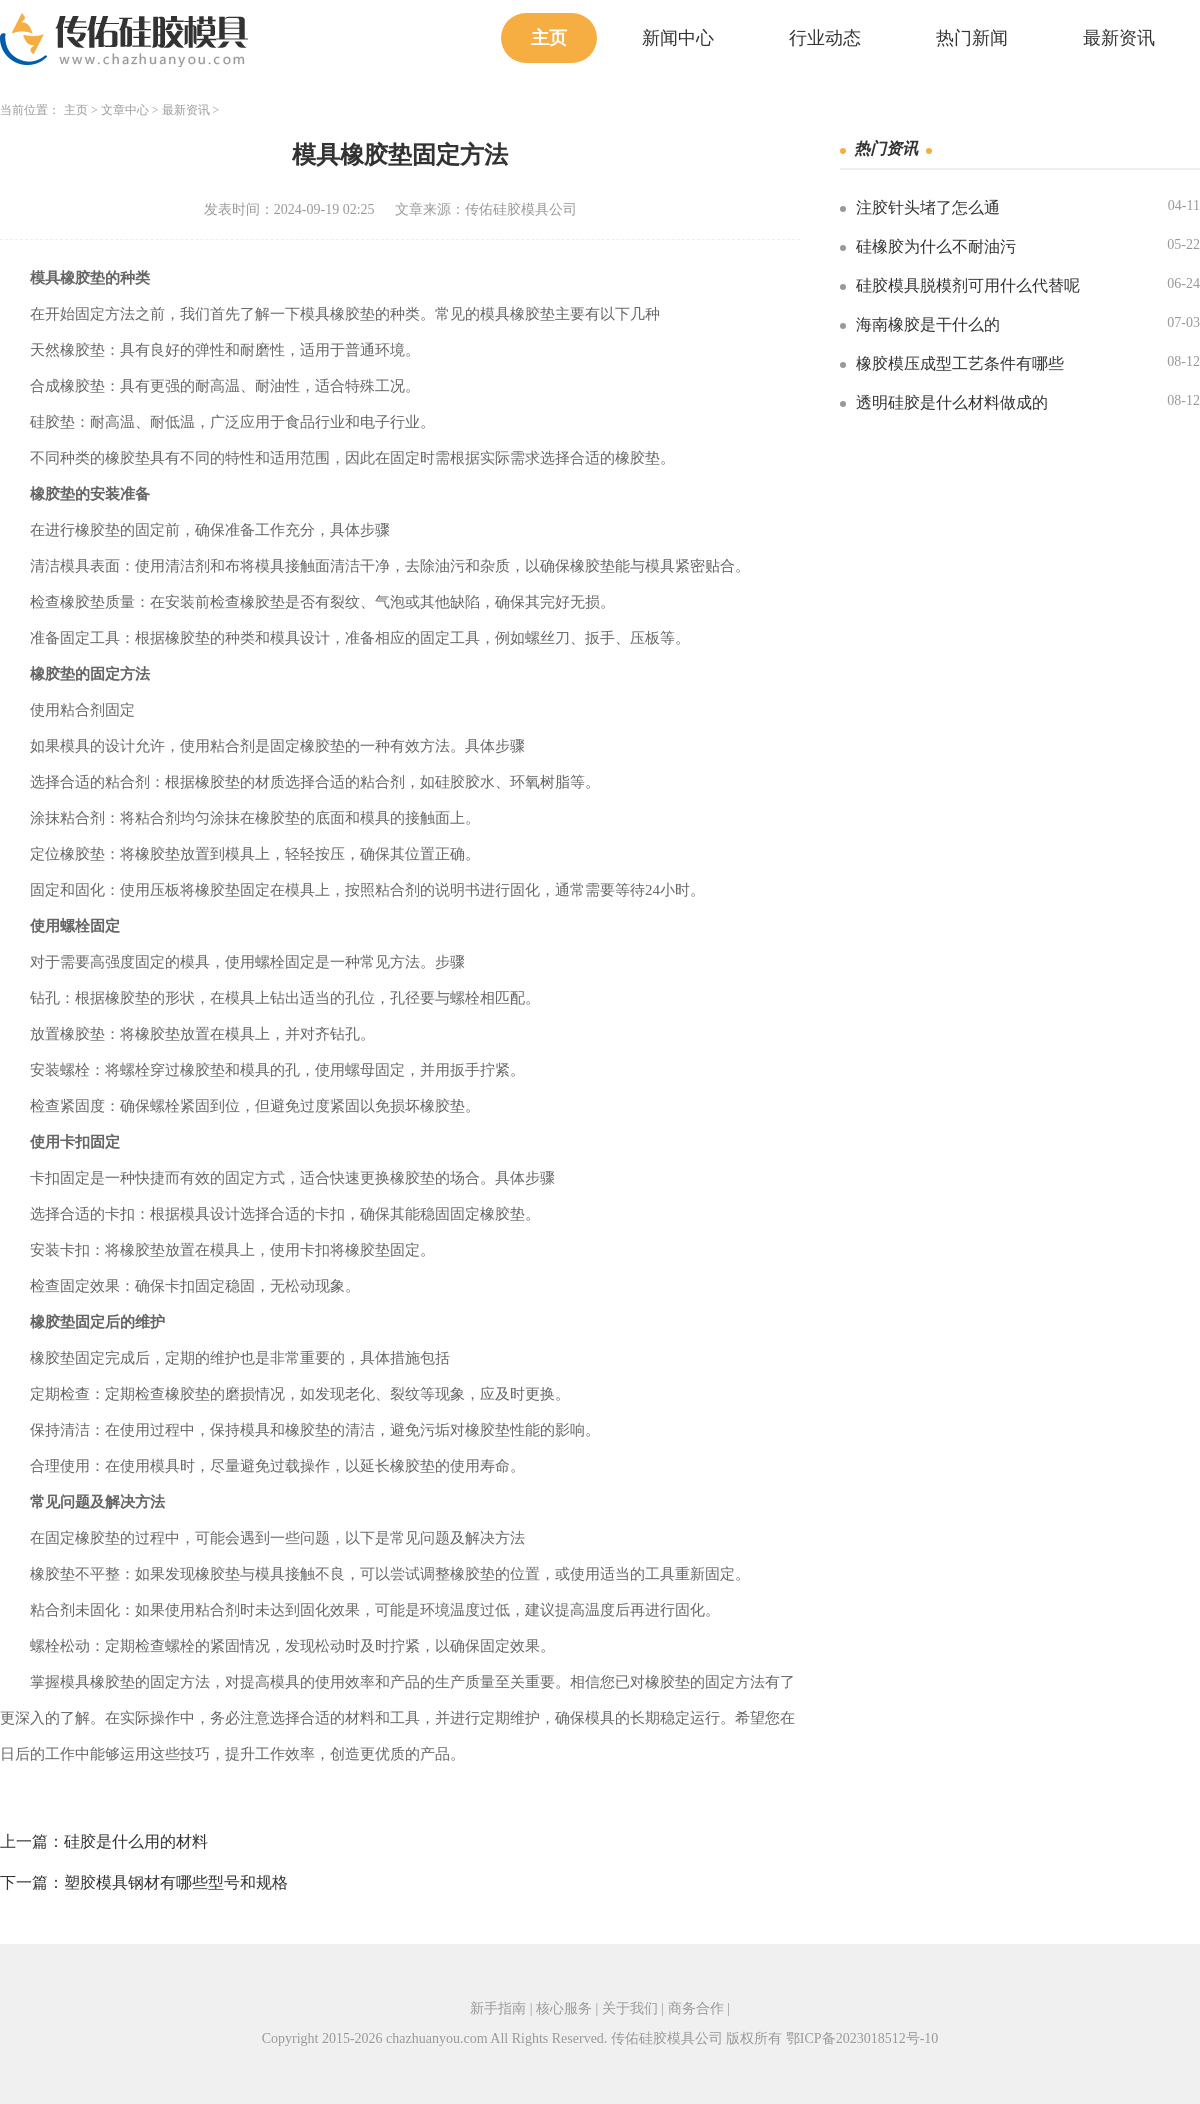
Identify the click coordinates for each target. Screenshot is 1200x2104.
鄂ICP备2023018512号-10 (862, 2038)
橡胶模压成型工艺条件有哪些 (960, 363)
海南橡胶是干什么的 (928, 324)
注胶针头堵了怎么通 (928, 207)
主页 (549, 38)
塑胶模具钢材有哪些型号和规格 (176, 1882)
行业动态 (825, 38)
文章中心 (125, 110)
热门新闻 (972, 38)
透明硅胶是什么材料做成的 (952, 402)
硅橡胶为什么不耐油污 (936, 246)
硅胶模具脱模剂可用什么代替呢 (968, 285)
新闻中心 (678, 38)
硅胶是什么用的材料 (136, 1841)
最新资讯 (1119, 38)
